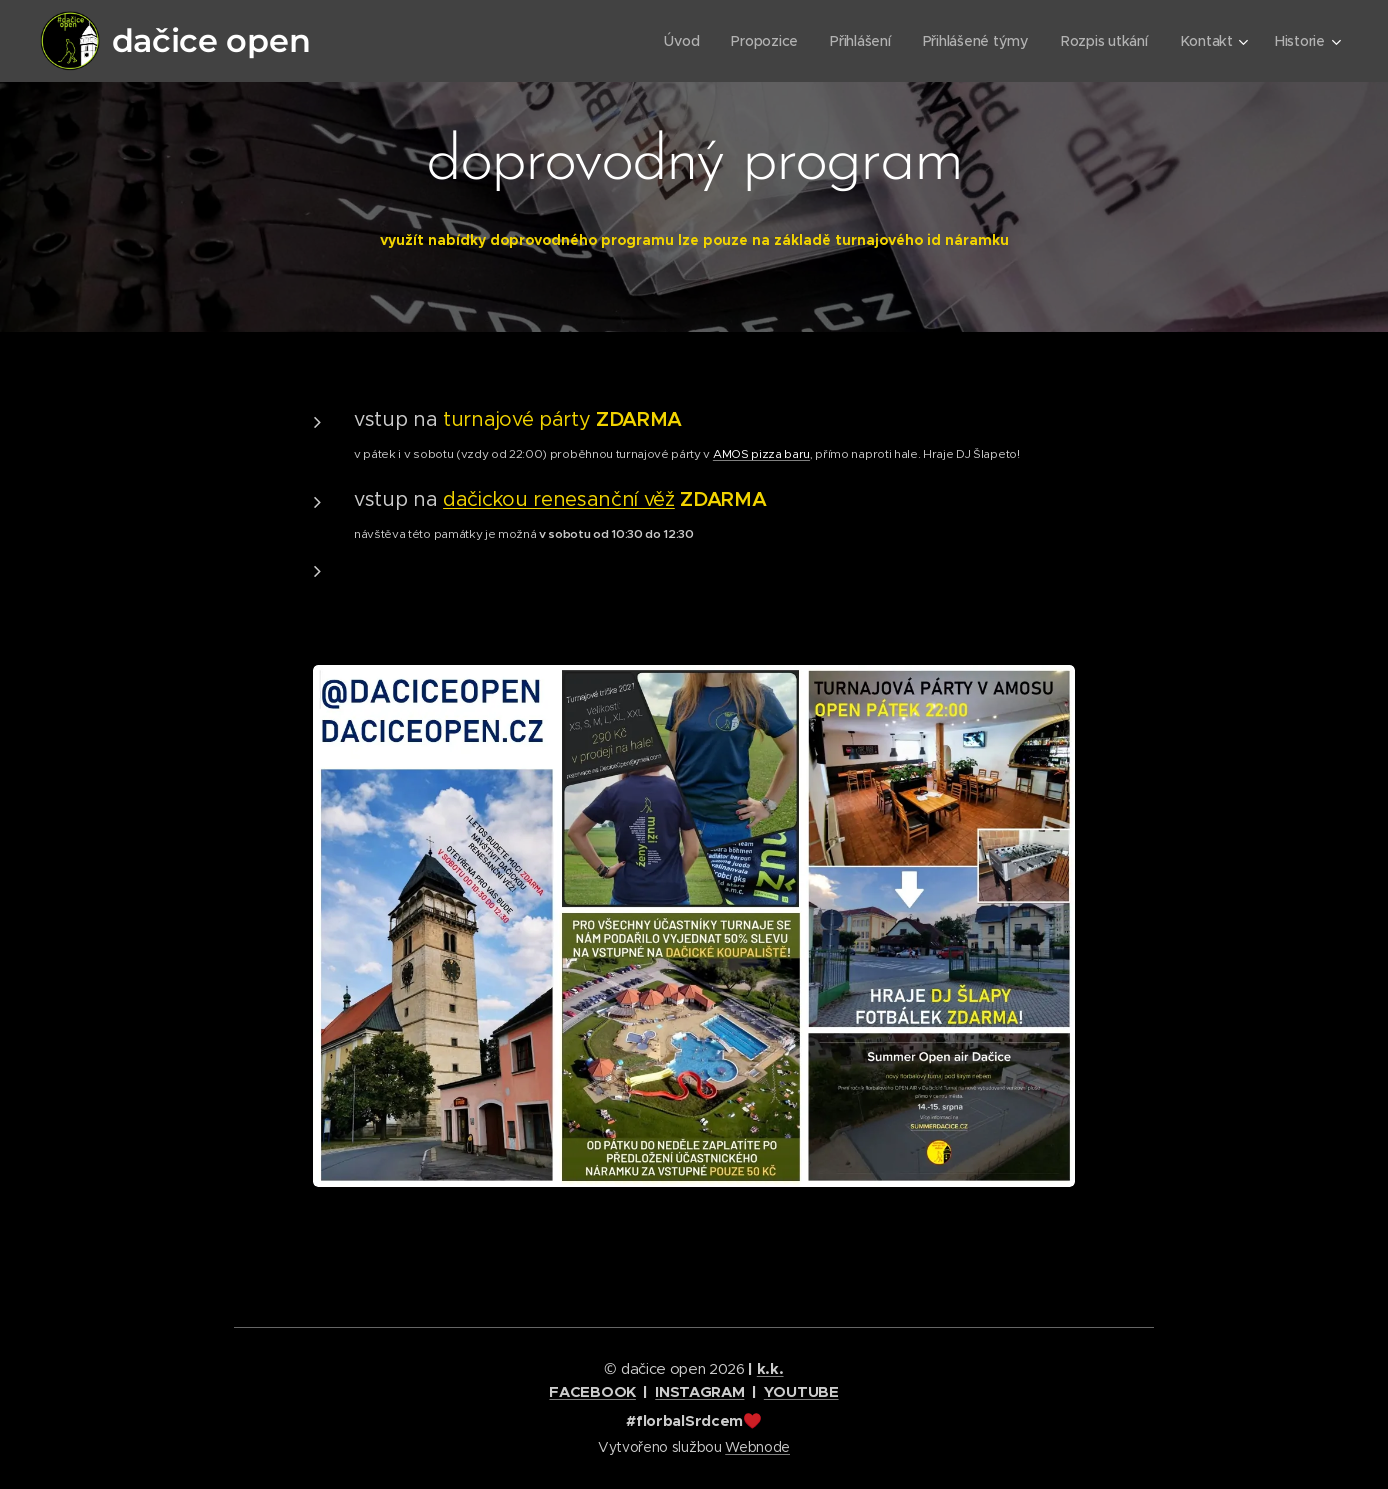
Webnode (757, 1447)
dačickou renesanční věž (559, 499)
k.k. (770, 1368)
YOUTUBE (801, 1391)
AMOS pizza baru (761, 453)
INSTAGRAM (699, 1391)
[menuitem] (676, 41)
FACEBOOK (592, 1391)
